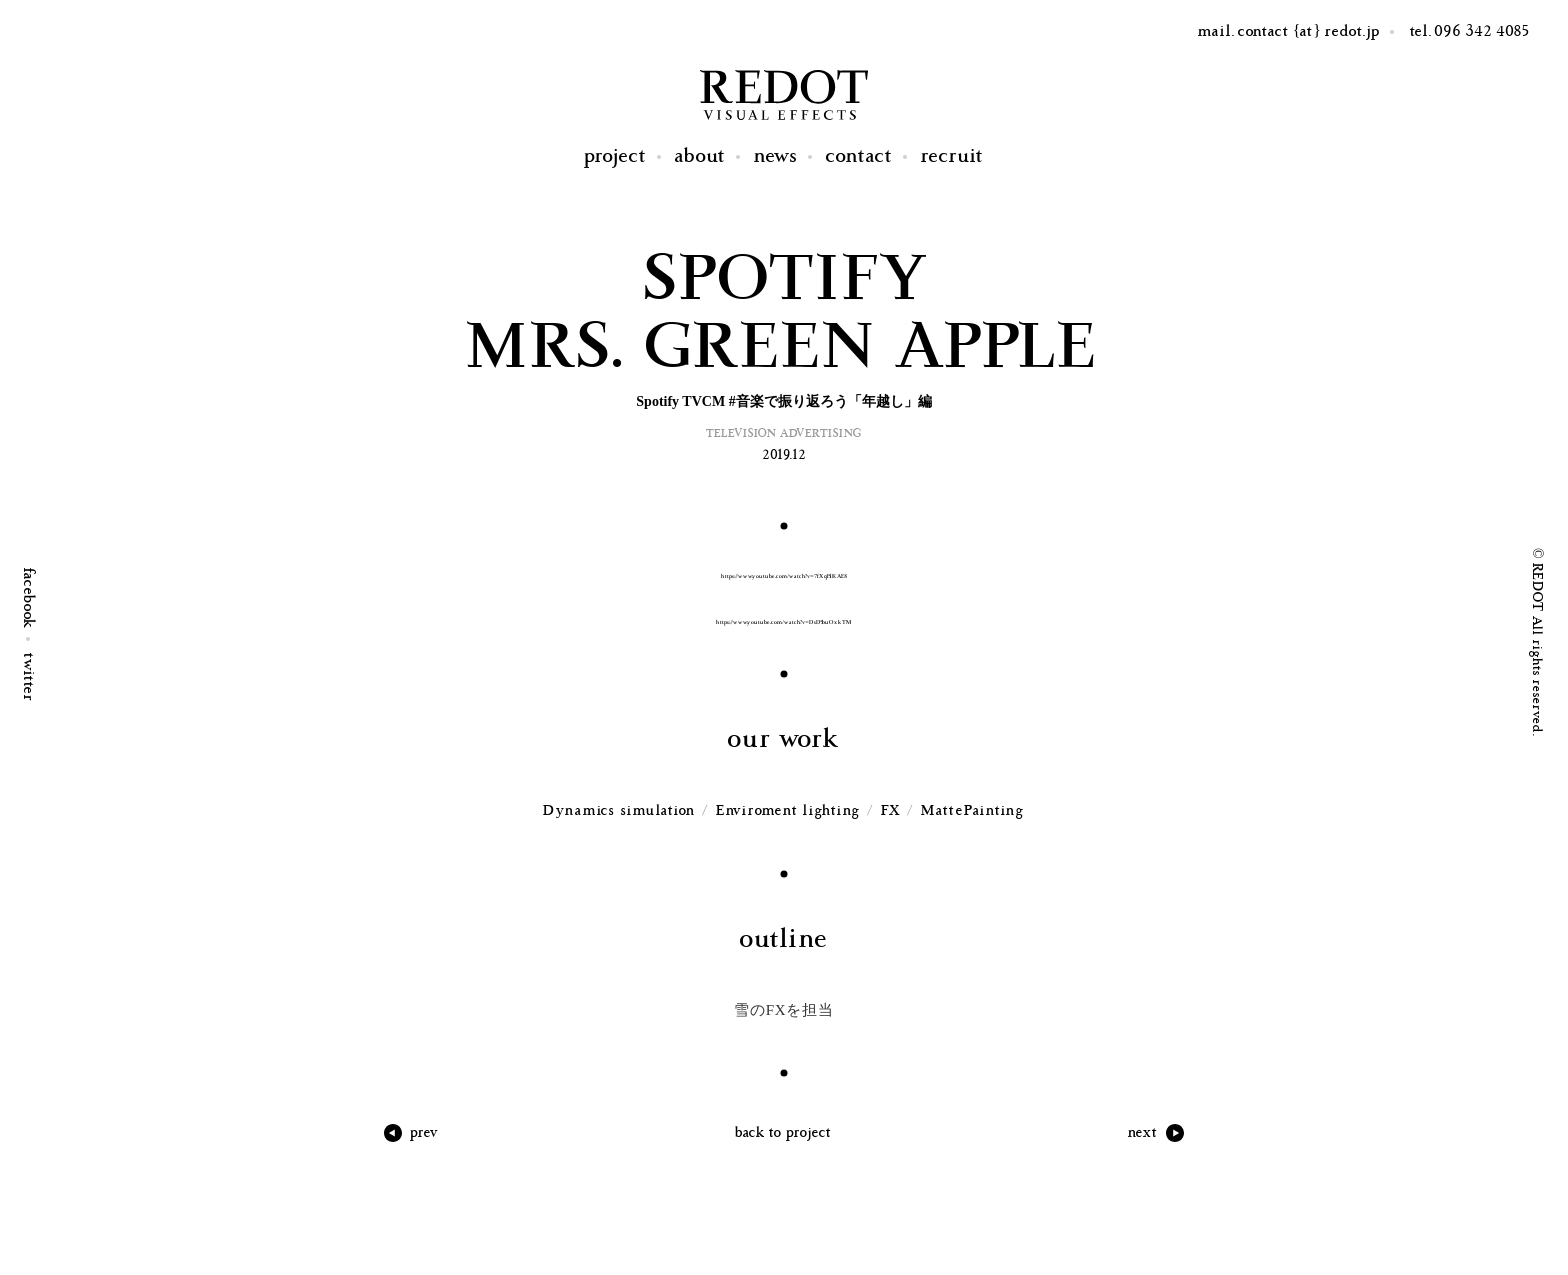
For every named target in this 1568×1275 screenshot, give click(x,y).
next (1143, 1132)
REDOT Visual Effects (784, 95)
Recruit (952, 156)
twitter (28, 677)
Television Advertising (783, 433)
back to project (783, 1132)
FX (891, 810)
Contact (859, 156)
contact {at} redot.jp (1309, 31)
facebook (28, 598)
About (700, 156)
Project (615, 156)
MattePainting (973, 810)
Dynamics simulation (619, 810)
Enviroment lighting (788, 810)
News (776, 156)
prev (424, 1132)
